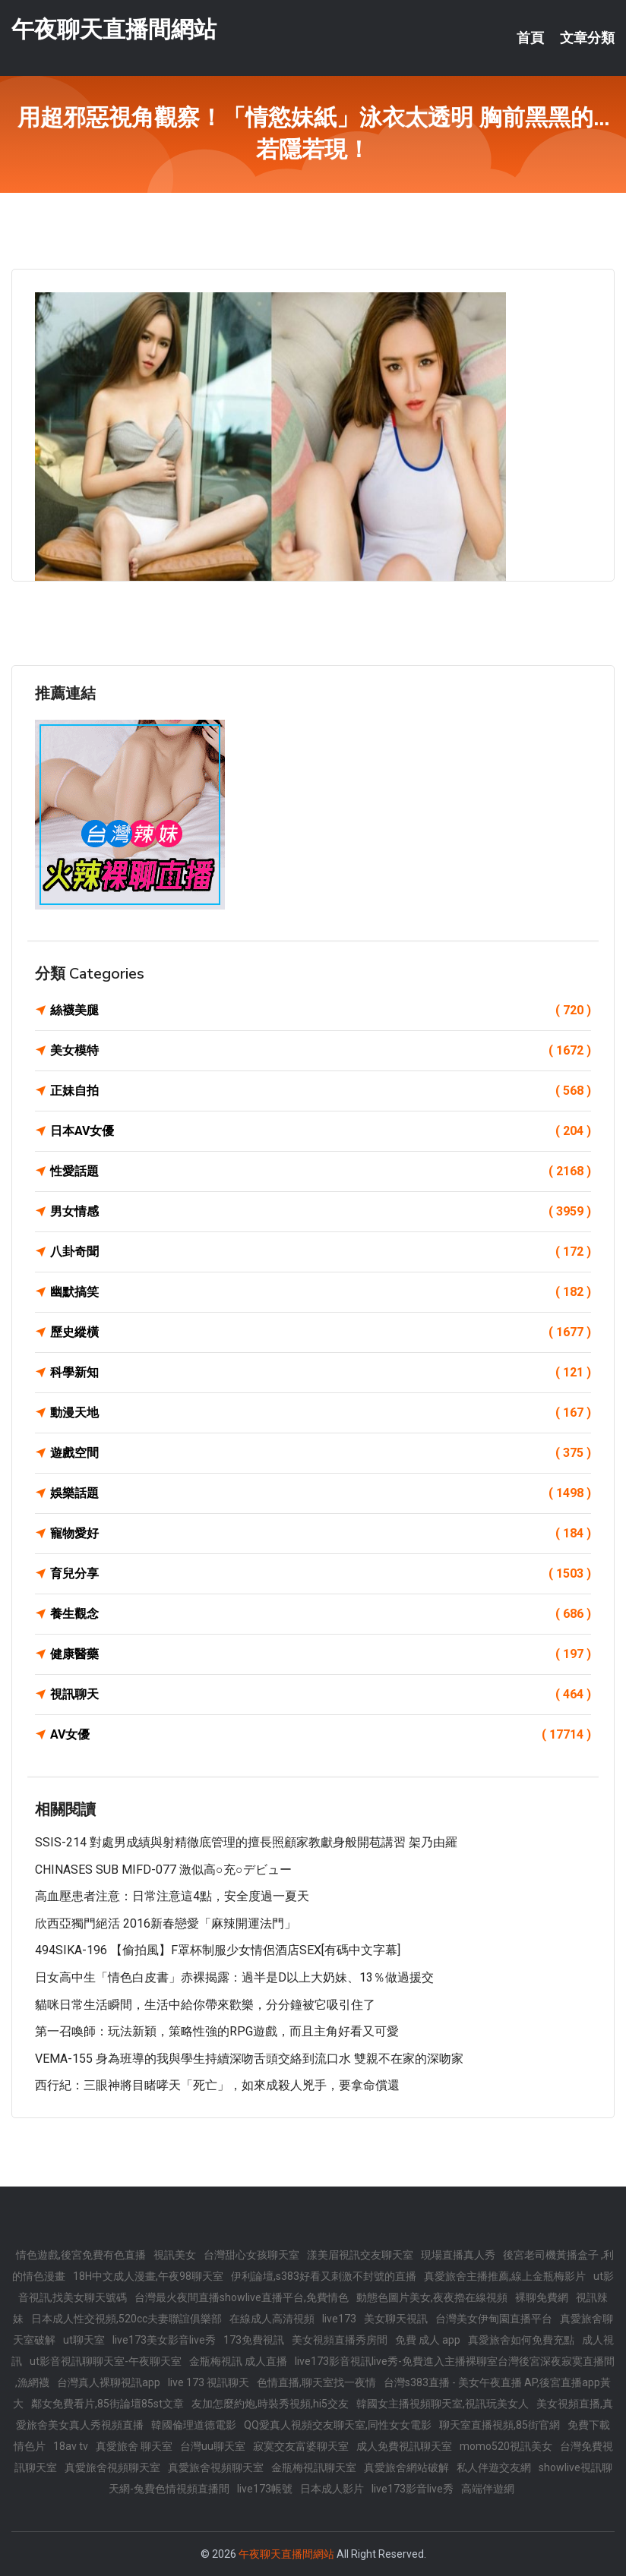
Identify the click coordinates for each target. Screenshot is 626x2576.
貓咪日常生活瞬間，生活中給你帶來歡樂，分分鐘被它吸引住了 (205, 2004)
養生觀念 (320, 1614)
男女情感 (320, 1211)
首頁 (530, 38)
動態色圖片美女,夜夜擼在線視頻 (431, 2297)
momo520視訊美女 (506, 2446)
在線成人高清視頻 (272, 2319)
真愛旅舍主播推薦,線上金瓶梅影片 (505, 2276)
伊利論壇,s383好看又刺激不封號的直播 (323, 2276)
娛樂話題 (320, 1493)
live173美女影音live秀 (164, 2340)
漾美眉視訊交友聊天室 (360, 2255)
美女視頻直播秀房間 (339, 2340)
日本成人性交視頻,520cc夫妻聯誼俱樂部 (126, 2319)
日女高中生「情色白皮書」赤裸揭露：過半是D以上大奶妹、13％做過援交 (234, 1977)
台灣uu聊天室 (212, 2446)
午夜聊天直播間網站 (114, 29)
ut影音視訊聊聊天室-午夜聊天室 (106, 2361)
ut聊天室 (84, 2340)
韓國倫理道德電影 (193, 2425)
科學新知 (320, 1372)
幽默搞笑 (320, 1292)
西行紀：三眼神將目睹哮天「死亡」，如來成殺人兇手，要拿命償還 (217, 2085)
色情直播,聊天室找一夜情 (316, 2382)
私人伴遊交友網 (494, 2467)
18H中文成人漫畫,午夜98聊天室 (148, 2276)
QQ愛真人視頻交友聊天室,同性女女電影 (338, 2425)
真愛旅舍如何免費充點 (521, 2340)
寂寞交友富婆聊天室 (301, 2446)
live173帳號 (264, 2489)
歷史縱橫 (320, 1332)
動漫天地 (320, 1413)
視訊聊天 (320, 1694)
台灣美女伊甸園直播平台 (493, 2319)
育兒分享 (320, 1573)
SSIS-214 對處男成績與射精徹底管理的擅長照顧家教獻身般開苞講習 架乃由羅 (246, 1842)
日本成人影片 (332, 2489)
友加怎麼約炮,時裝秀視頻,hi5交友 (270, 2404)
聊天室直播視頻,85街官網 (499, 2425)
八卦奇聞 (320, 1252)
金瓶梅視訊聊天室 (313, 2467)
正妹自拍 (320, 1091)
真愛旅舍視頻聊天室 (112, 2467)
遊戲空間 (320, 1453)
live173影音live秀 (412, 2489)
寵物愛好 (320, 1533)
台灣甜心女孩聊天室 (251, 2255)
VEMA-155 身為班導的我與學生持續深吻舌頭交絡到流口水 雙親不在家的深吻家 (249, 2058)
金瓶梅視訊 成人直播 (238, 2361)
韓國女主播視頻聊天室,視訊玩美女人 (442, 2404)
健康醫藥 (320, 1654)
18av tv (70, 2446)
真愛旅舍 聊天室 (134, 2446)
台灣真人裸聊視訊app (108, 2382)
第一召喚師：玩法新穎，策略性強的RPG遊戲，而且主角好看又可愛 (217, 2031)
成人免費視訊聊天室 (404, 2446)
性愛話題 (320, 1171)
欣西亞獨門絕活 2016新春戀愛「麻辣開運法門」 (165, 1923)
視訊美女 (174, 2255)
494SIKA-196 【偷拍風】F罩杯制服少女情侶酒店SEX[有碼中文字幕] (217, 1950)
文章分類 (587, 38)
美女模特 (320, 1050)
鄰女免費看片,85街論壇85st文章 (107, 2404)
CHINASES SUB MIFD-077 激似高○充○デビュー (163, 1869)
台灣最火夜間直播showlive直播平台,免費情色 (241, 2297)
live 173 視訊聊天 (208, 2382)
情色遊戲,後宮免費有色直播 (81, 2255)
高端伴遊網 (487, 2489)
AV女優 (320, 1734)
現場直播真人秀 (458, 2255)
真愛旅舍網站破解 (406, 2467)
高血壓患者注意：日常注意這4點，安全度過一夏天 (172, 1896)
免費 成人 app (427, 2340)
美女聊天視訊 (396, 2319)
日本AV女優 (320, 1131)
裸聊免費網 (541, 2297)
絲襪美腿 (320, 1010)
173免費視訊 (253, 2340)
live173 (339, 2319)
